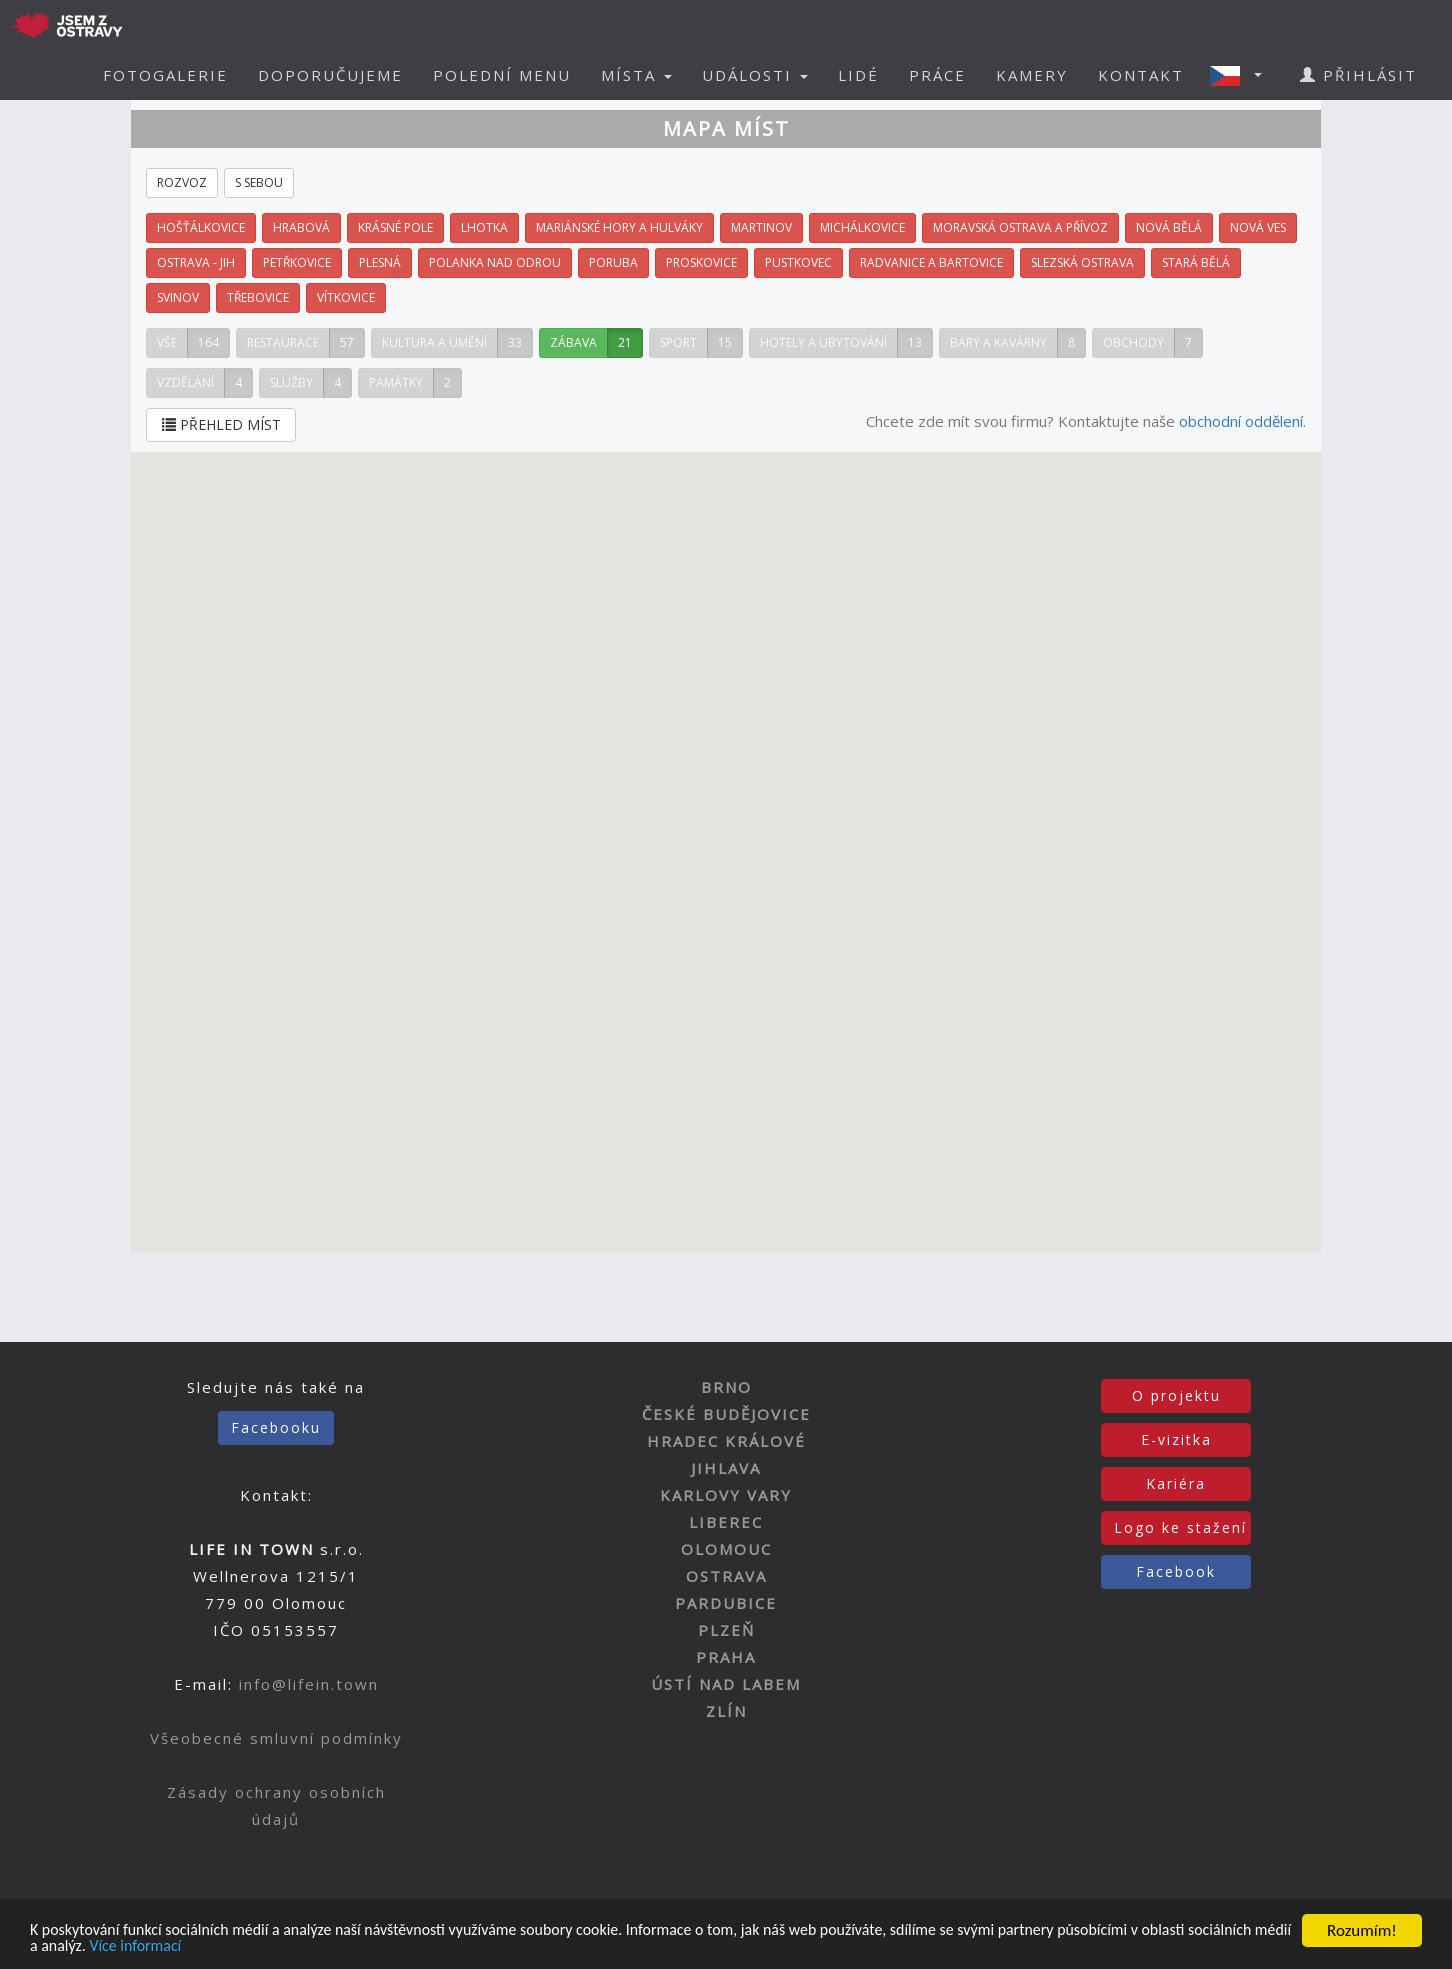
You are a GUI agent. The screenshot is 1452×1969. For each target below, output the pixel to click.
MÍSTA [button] (636, 75)
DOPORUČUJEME (330, 75)
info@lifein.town (309, 1684)
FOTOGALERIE (165, 75)
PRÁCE (937, 75)
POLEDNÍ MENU (502, 75)
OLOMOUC (726, 1549)
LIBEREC (726, 1522)
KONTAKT (1141, 75)
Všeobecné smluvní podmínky (276, 1738)
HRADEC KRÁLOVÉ (726, 1441)
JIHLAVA (726, 1468)
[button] (1242, 75)
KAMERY (1032, 75)
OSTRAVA (726, 1576)
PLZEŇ (726, 1630)
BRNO (726, 1387)
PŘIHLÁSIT (1358, 75)
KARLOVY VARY (726, 1495)
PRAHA (726, 1657)
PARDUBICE (726, 1603)
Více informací (257, 1946)
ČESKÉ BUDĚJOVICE (726, 1414)
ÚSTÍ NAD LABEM (726, 1684)
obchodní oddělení (1241, 421)
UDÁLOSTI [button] (755, 75)
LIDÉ (858, 75)
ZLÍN (726, 1711)
